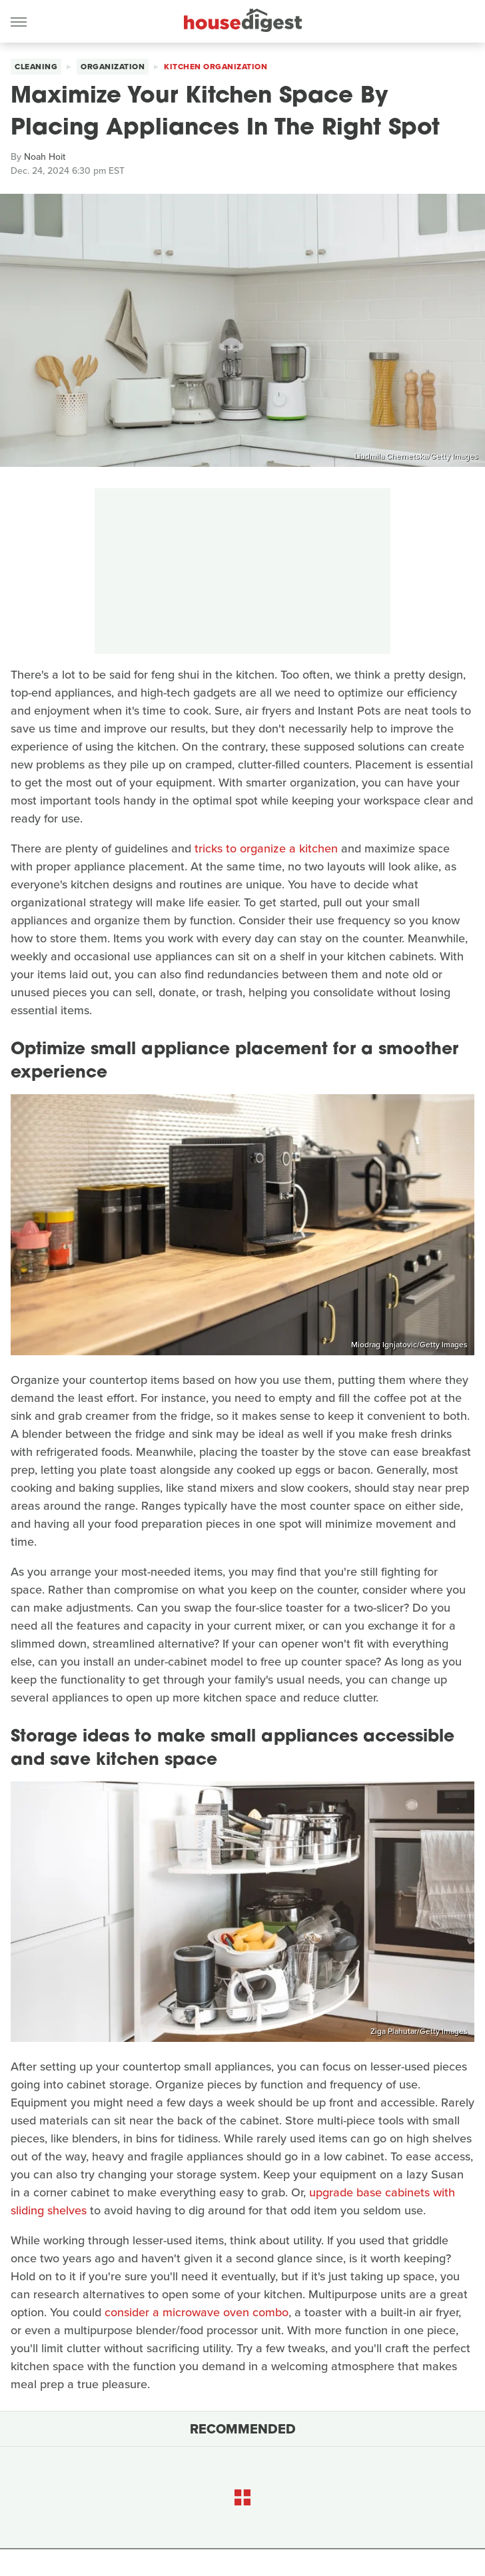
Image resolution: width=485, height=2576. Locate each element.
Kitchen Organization (215, 67)
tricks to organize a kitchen (266, 848)
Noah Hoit (44, 157)
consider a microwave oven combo (196, 2312)
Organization (113, 67)
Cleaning (36, 67)
